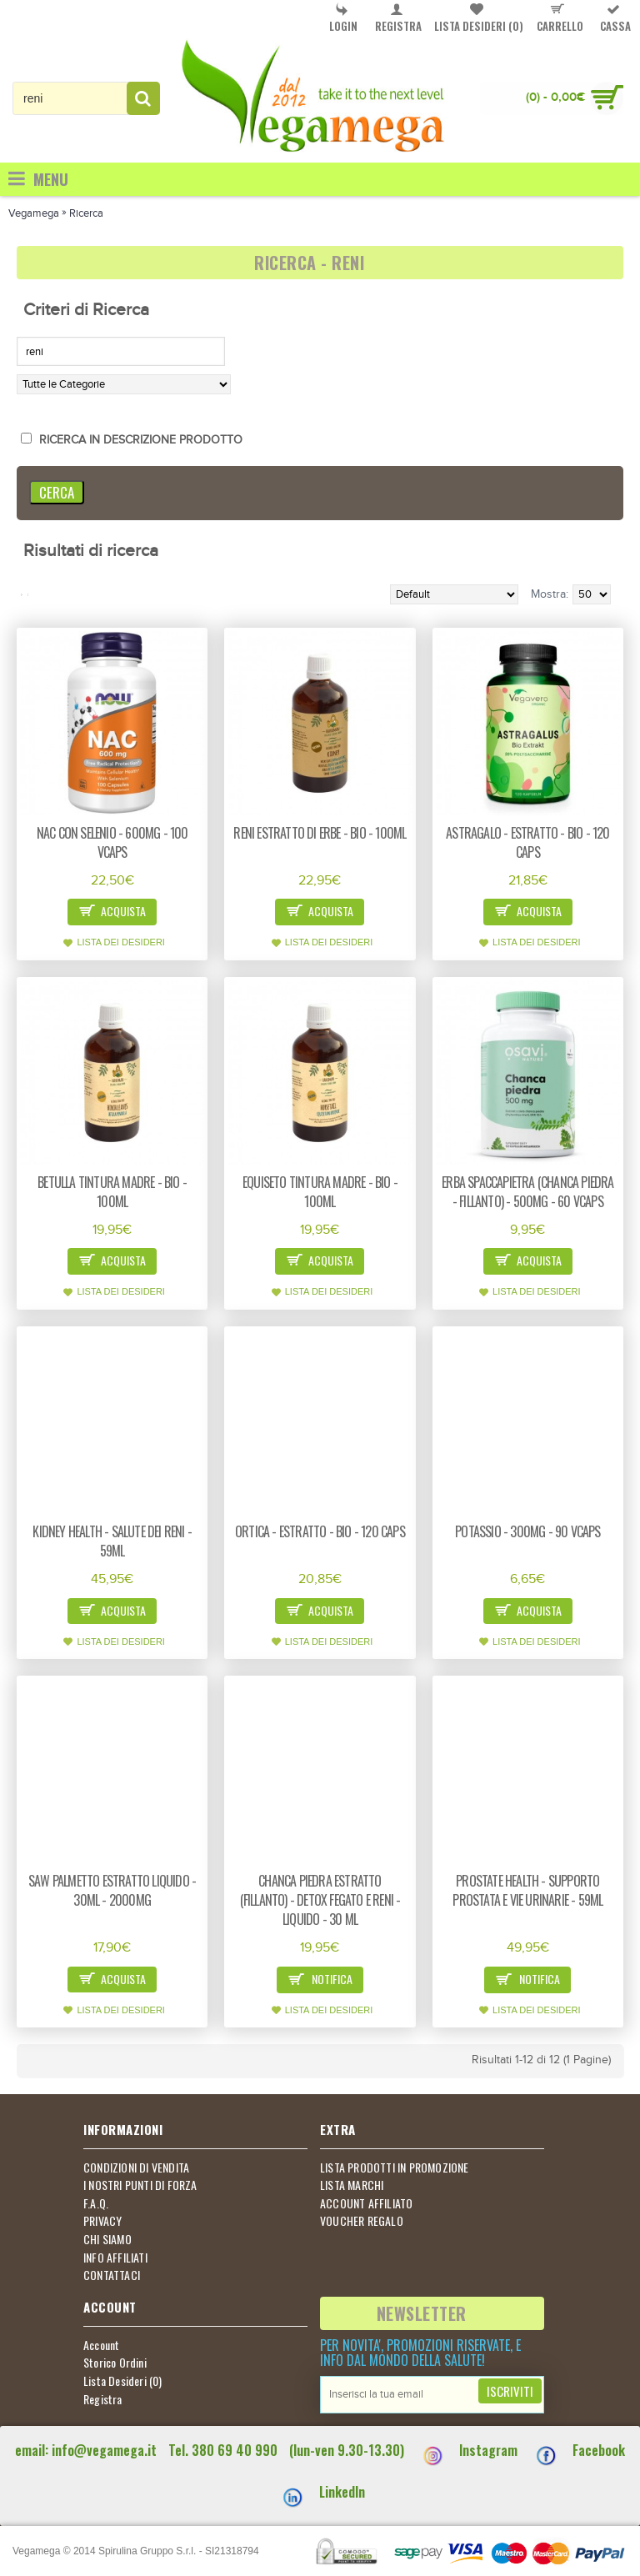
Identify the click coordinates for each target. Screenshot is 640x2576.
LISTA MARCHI (351, 2185)
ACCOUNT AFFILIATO (366, 2203)
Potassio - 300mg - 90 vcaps (527, 1531)
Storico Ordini (115, 2362)
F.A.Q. (95, 2203)
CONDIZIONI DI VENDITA (136, 2167)
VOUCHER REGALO (361, 2221)
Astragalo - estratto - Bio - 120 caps (527, 842)
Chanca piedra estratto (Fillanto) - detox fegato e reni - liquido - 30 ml (320, 1900)
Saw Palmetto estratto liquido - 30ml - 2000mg (112, 1890)
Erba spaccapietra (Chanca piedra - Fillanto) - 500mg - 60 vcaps (527, 1191)
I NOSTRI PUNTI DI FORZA (140, 2185)
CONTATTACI (111, 2275)
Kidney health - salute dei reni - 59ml (112, 1541)
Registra (102, 2399)
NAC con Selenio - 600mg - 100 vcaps (112, 842)
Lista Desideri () (122, 2381)
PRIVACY (102, 2221)
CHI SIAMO (107, 2239)
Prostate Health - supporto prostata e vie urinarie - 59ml (527, 1890)
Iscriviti (510, 2391)
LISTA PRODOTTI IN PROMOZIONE (394, 2167)
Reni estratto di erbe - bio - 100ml (319, 833)
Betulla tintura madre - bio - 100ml (112, 1191)
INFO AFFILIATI (115, 2257)
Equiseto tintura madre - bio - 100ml (320, 1191)
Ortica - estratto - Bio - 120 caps (320, 1531)
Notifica (320, 1980)
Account (101, 2345)
